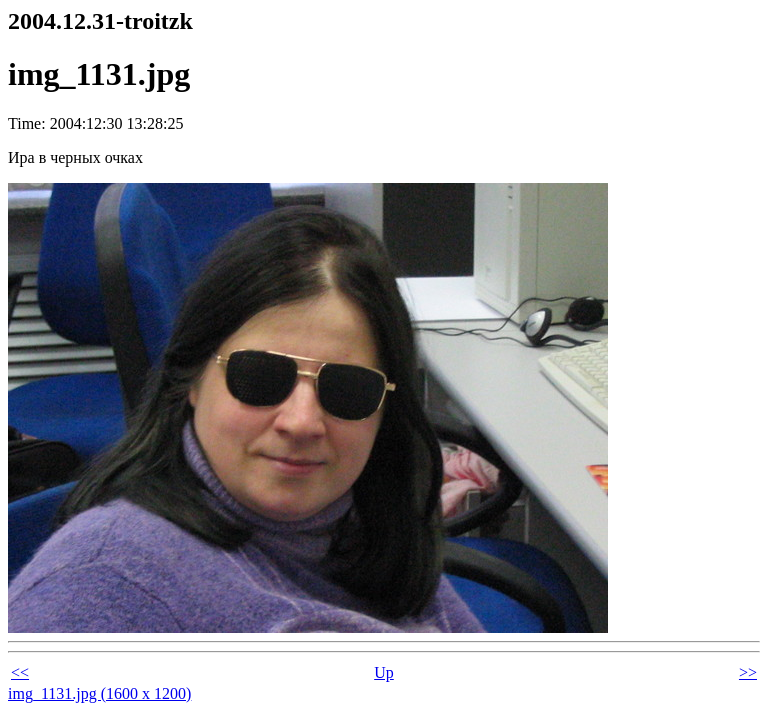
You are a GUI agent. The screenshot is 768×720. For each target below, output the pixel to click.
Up (384, 672)
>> (748, 672)
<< (20, 672)
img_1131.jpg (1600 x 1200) (99, 693)
